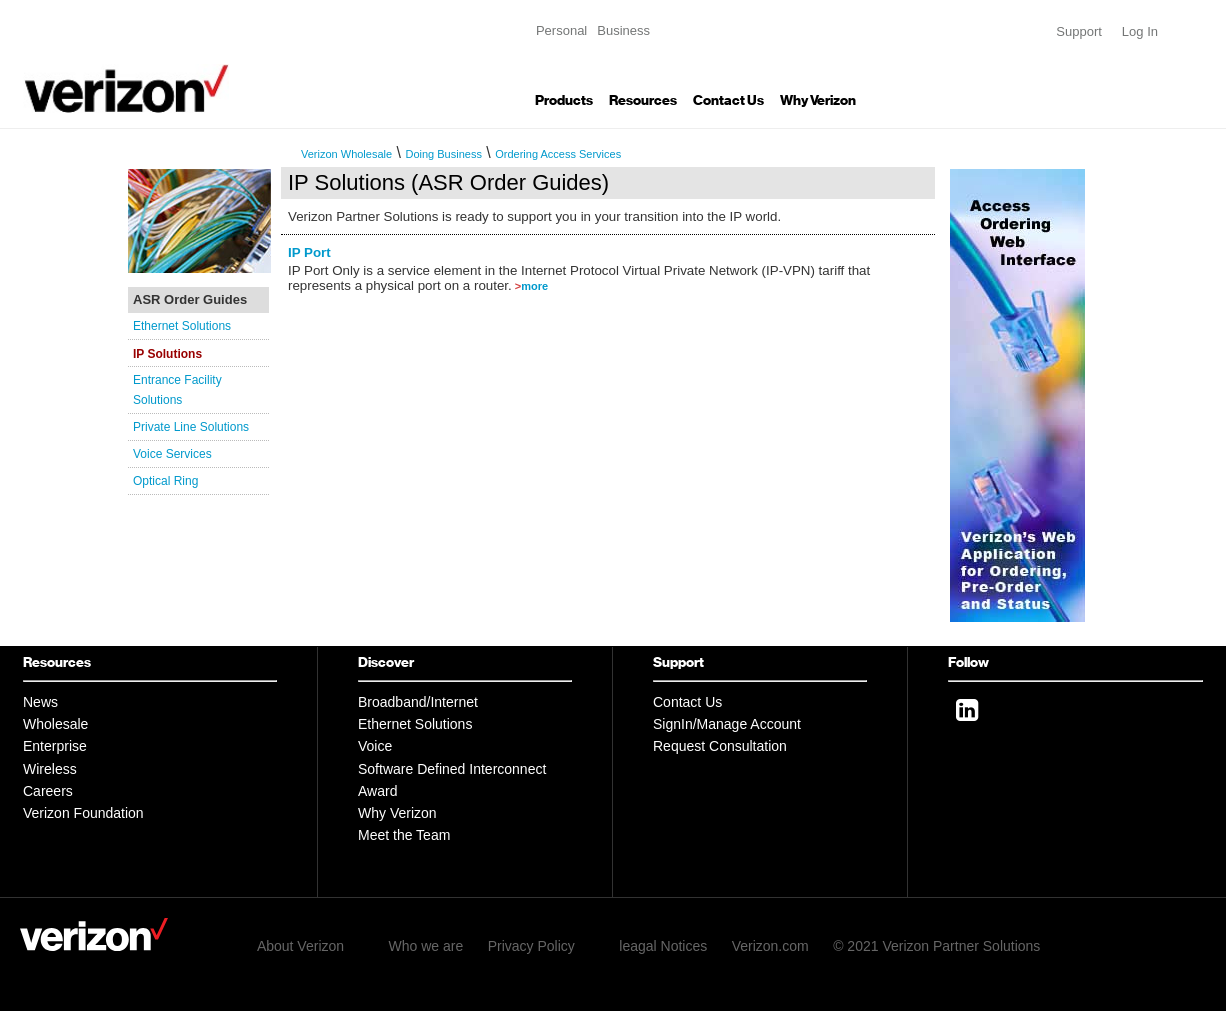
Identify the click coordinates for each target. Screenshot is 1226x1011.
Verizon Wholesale (346, 154)
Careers (48, 791)
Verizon (126, 64)
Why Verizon (818, 100)
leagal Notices (663, 946)
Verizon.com (770, 946)
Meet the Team (404, 835)
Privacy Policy (531, 946)
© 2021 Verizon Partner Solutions (936, 946)
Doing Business (443, 154)
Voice (375, 746)
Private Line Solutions (191, 427)
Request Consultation (720, 746)
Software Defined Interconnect (452, 769)
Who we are (426, 946)
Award (377, 791)
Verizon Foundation (83, 813)
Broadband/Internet (418, 702)
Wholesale (55, 724)
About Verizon (300, 946)
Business (623, 30)
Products (564, 100)
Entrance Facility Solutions (177, 390)
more (534, 286)
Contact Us (728, 100)
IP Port (309, 252)
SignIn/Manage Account (727, 724)
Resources (643, 100)
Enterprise (55, 746)
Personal (561, 30)
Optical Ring (165, 481)
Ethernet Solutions (182, 326)
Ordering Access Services (558, 154)
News (40, 702)
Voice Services (172, 454)
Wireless (50, 769)
